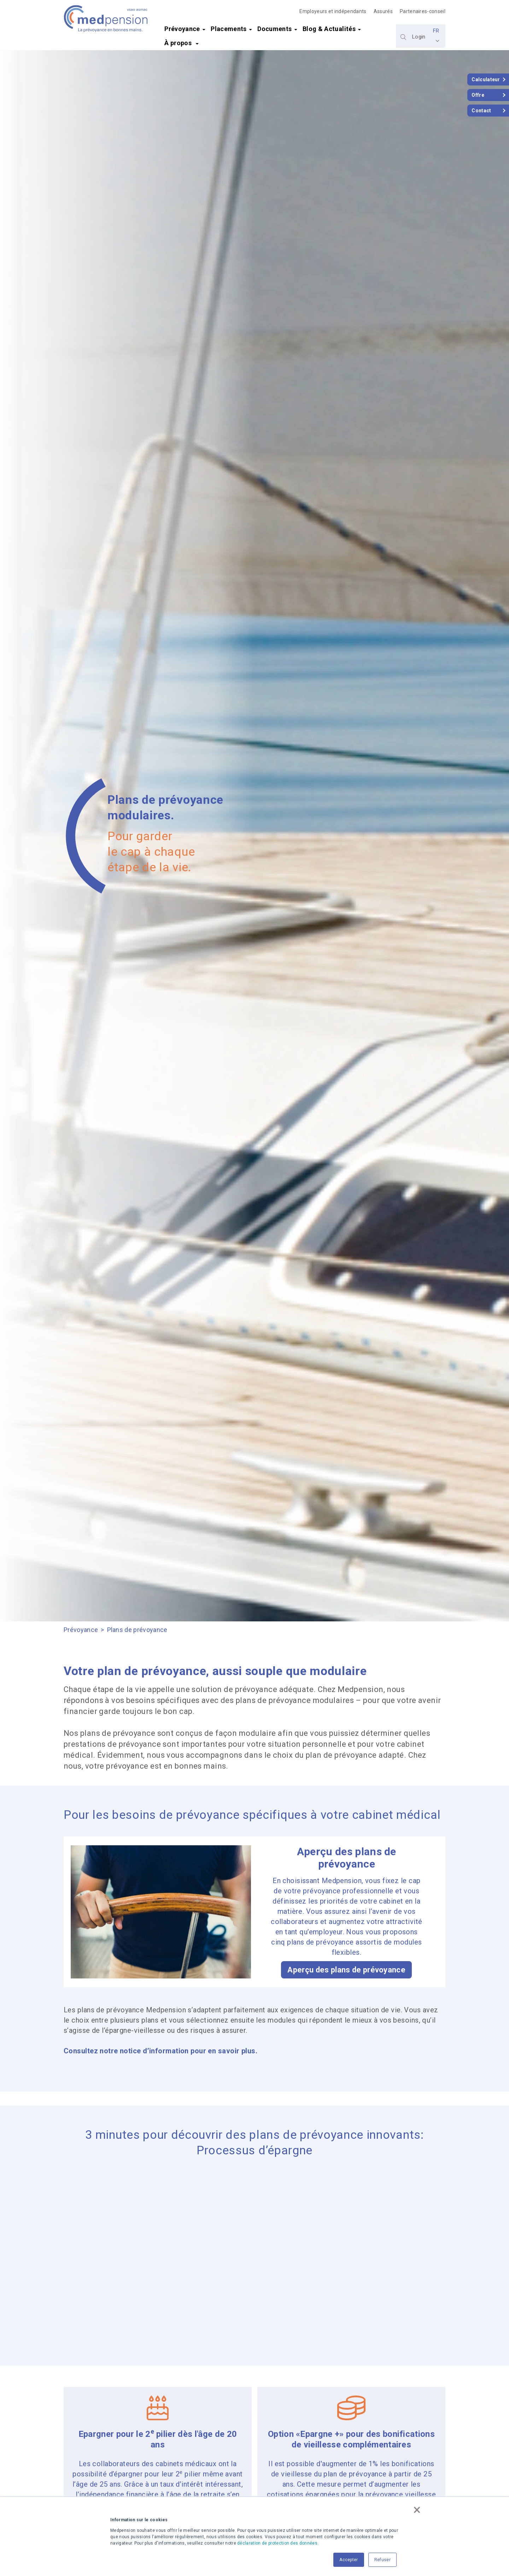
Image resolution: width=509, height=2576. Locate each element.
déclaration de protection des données (277, 2543)
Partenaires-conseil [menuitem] (422, 11)
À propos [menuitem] (178, 43)
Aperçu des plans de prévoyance (346, 1969)
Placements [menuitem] (229, 28)
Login (419, 37)
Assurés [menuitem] (383, 11)
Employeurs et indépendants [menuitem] (332, 11)
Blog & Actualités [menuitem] (329, 28)
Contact (481, 110)
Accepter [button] (348, 2559)
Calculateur (486, 79)
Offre (478, 95)
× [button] (417, 2510)
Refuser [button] (382, 2559)
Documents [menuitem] (274, 28)
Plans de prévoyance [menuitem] (137, 1629)
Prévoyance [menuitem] (182, 28)
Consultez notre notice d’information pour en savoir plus (160, 2051)
